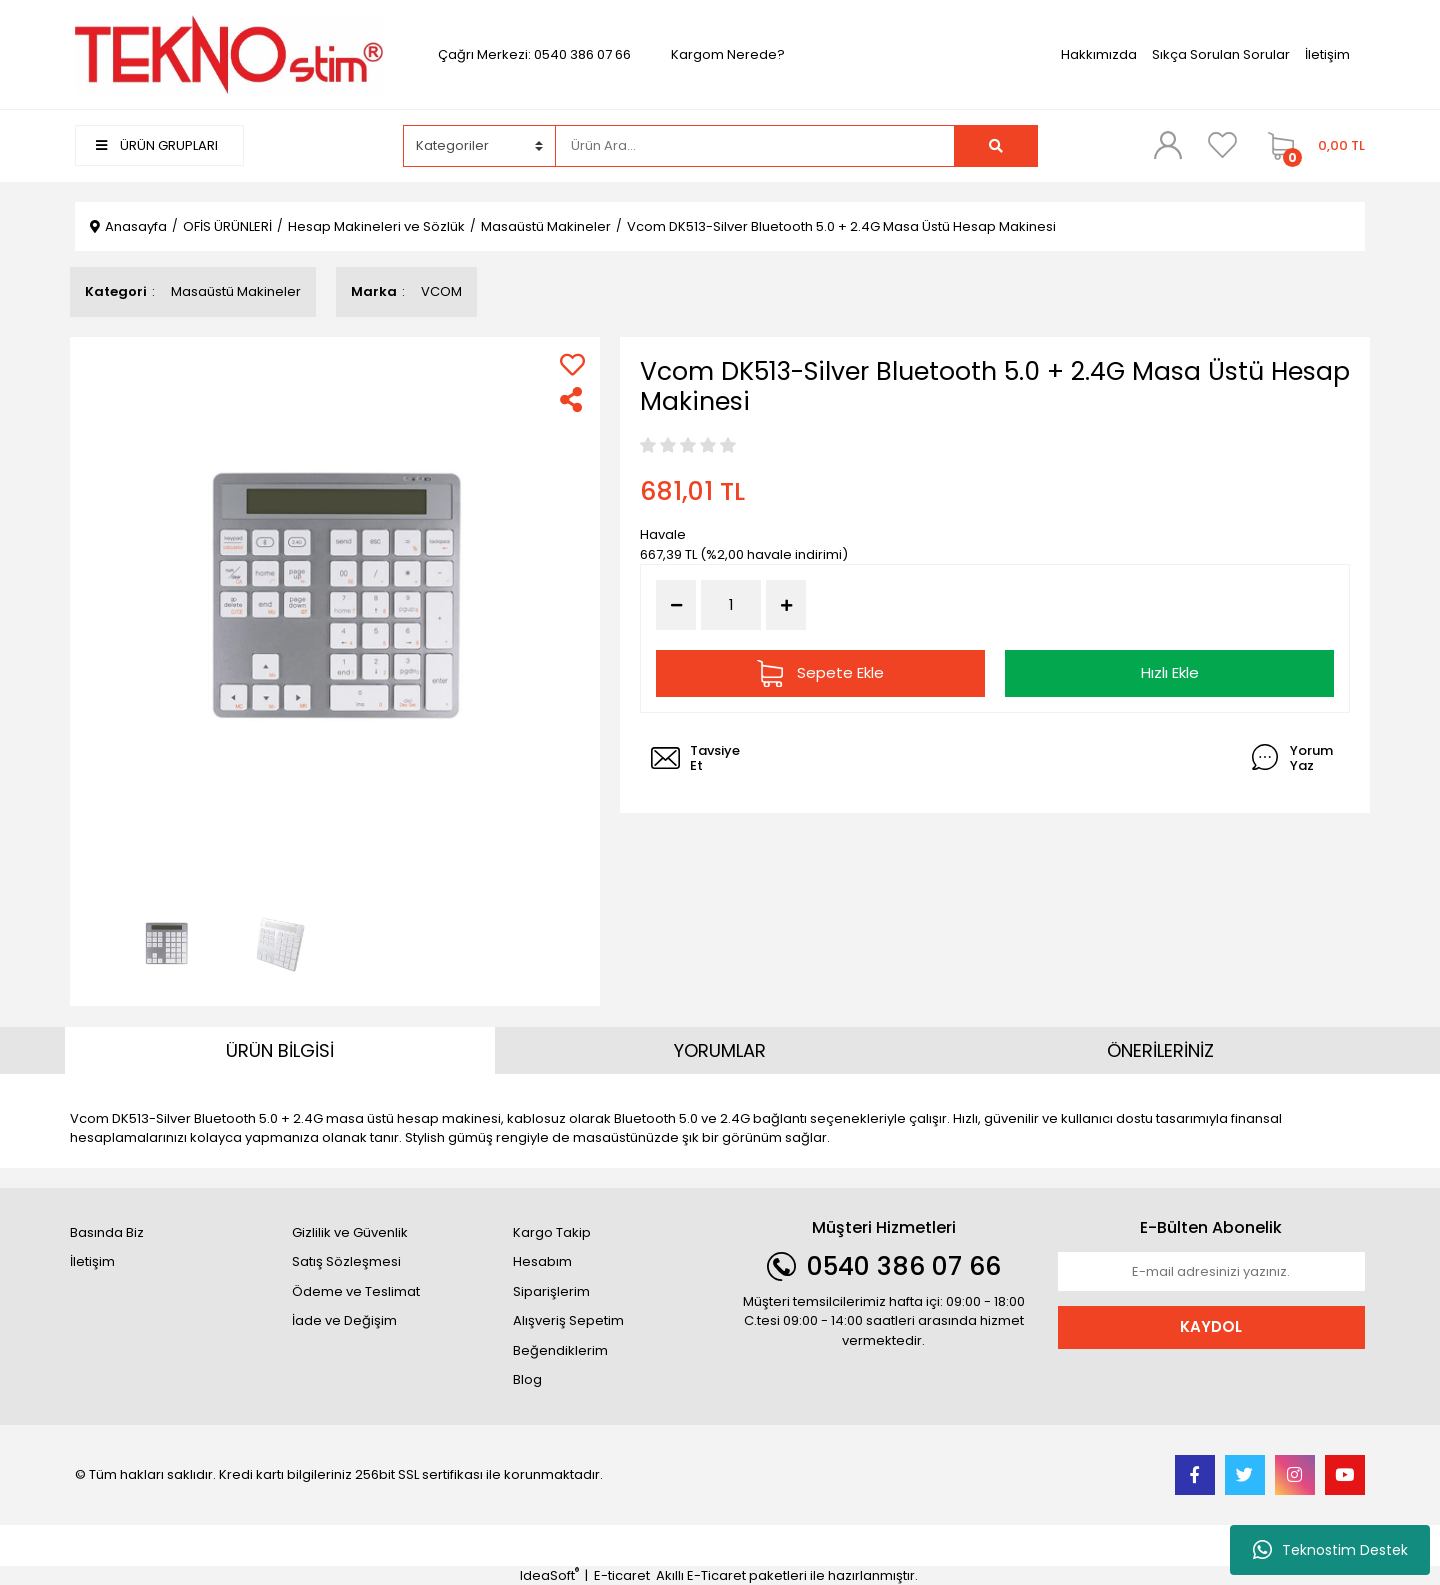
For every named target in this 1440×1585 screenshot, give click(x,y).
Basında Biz (107, 1232)
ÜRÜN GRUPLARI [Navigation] (157, 145)
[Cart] (1311, 146)
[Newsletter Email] (1212, 1272)
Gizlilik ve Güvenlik (350, 1232)
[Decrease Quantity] (676, 605)
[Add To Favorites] (572, 364)
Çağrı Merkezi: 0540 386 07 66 (534, 54)
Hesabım (542, 1261)
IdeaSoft (549, 1575)
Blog (527, 1379)
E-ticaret (622, 1575)
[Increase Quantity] (786, 605)
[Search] (755, 146)
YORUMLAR (720, 1050)
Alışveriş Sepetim (568, 1320)
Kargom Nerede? (728, 54)
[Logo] (229, 53)
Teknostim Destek (1330, 1550)
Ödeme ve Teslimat (356, 1291)
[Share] (572, 399)
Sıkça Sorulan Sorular (1221, 54)
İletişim (1327, 54)
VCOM (441, 291)
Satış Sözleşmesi (346, 1261)
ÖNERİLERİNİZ (1160, 1050)
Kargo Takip (552, 1232)
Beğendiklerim (560, 1350)
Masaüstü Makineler (236, 291)
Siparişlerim (551, 1291)
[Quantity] (731, 605)
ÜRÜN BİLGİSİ (280, 1050)
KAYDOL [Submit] (1211, 1326)
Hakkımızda (1099, 54)
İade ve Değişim (344, 1320)
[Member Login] (1168, 145)
